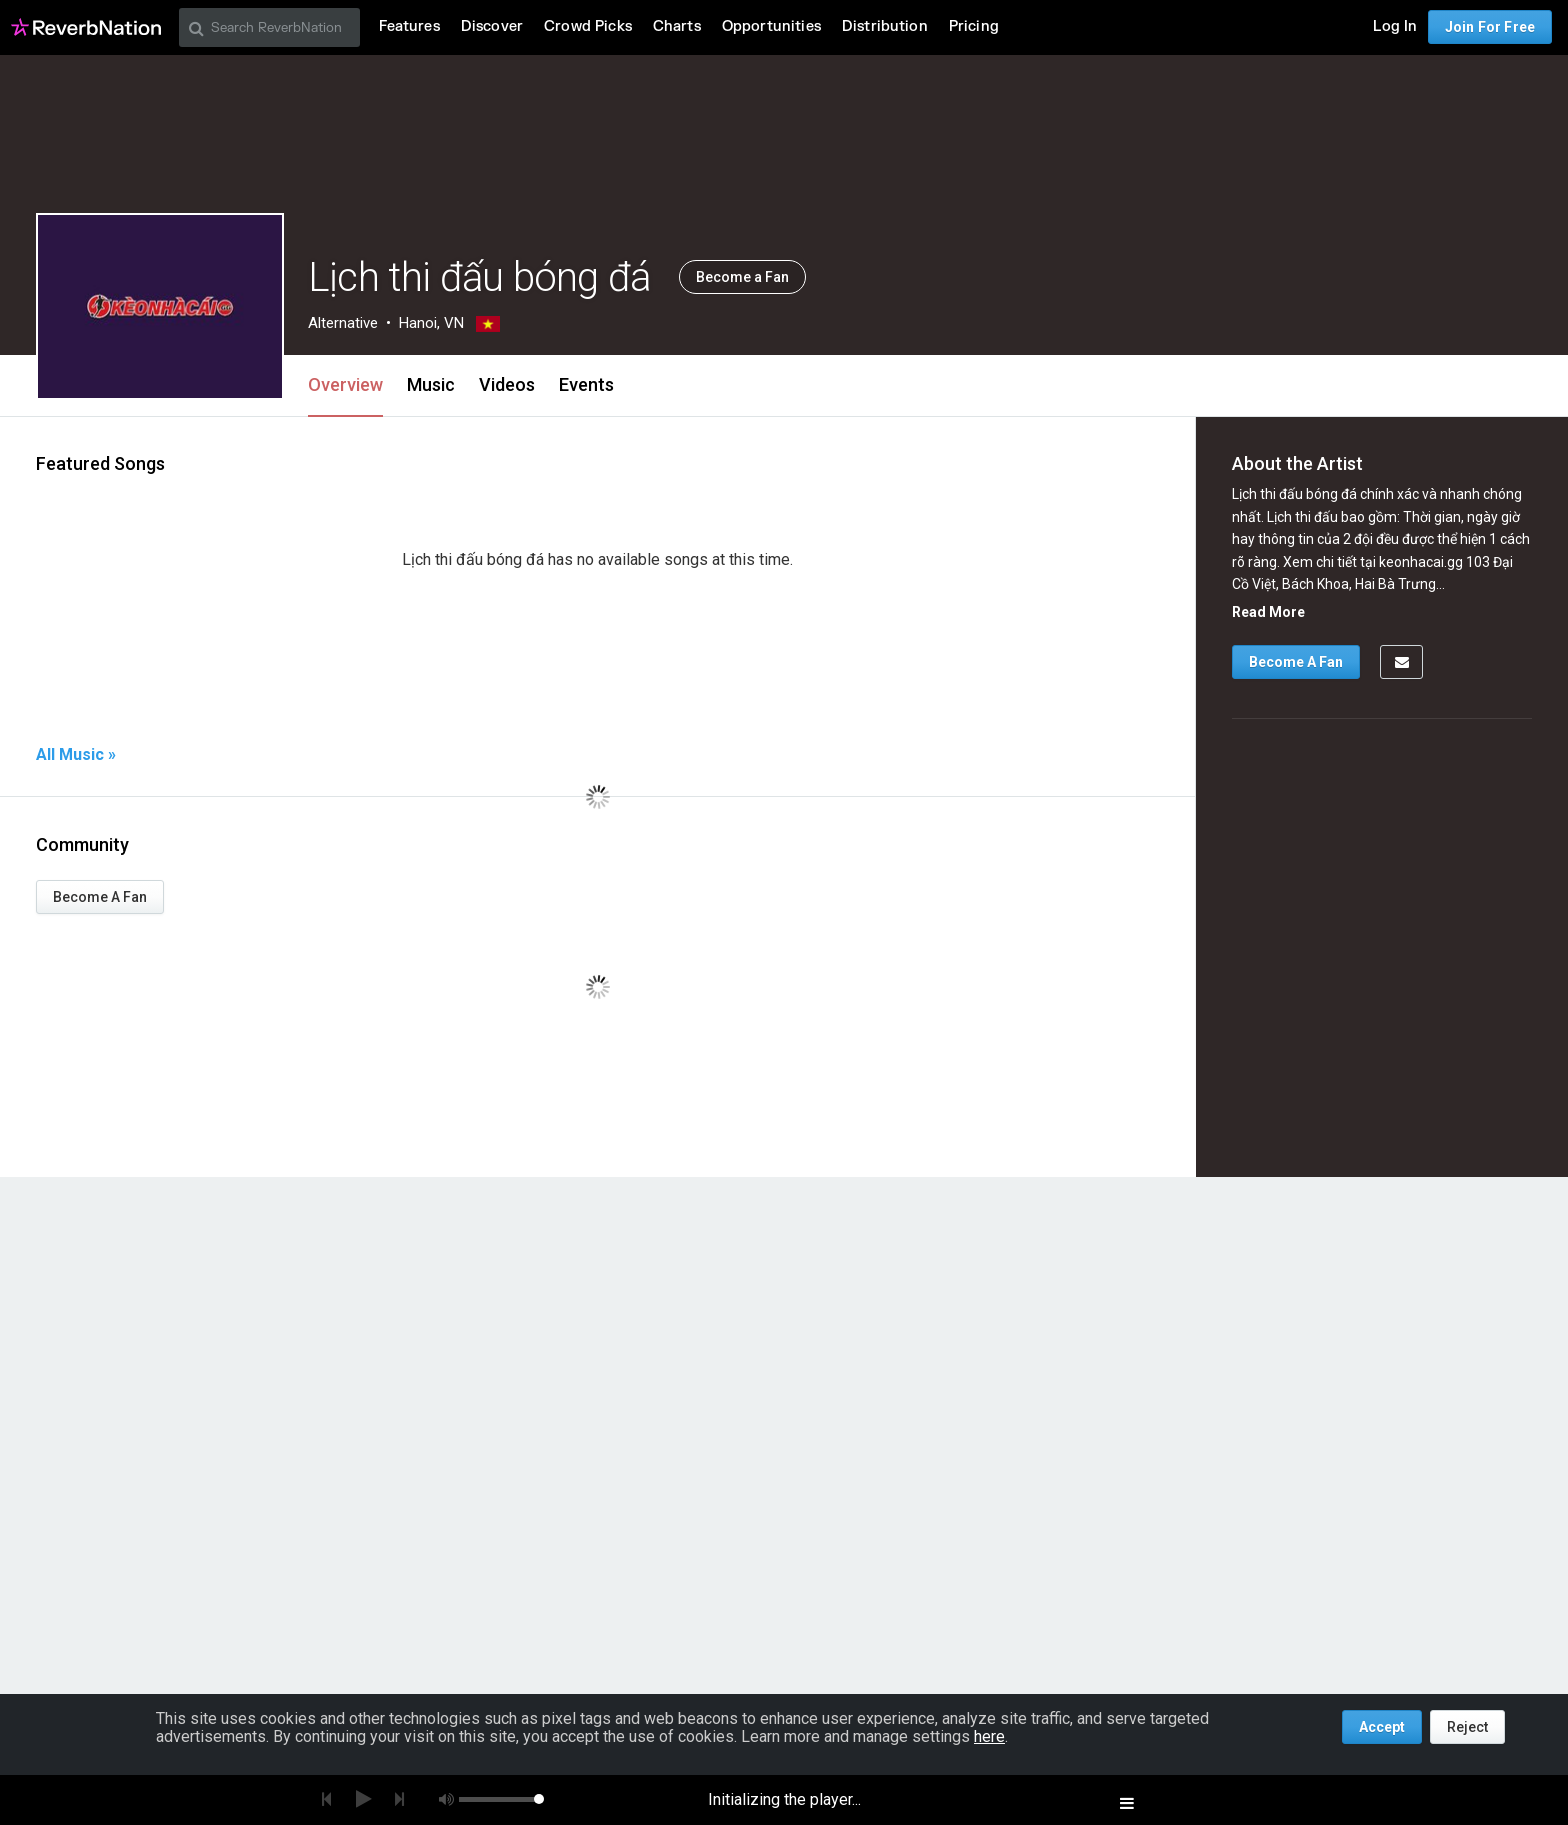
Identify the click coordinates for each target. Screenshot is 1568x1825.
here (989, 1736)
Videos (507, 384)
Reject (1467, 1727)
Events (586, 384)
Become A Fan (100, 897)
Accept (1382, 1727)
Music (431, 384)
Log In (1395, 26)
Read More (1268, 612)
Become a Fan (742, 277)
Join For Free (1490, 27)
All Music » (76, 755)
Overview (345, 384)
